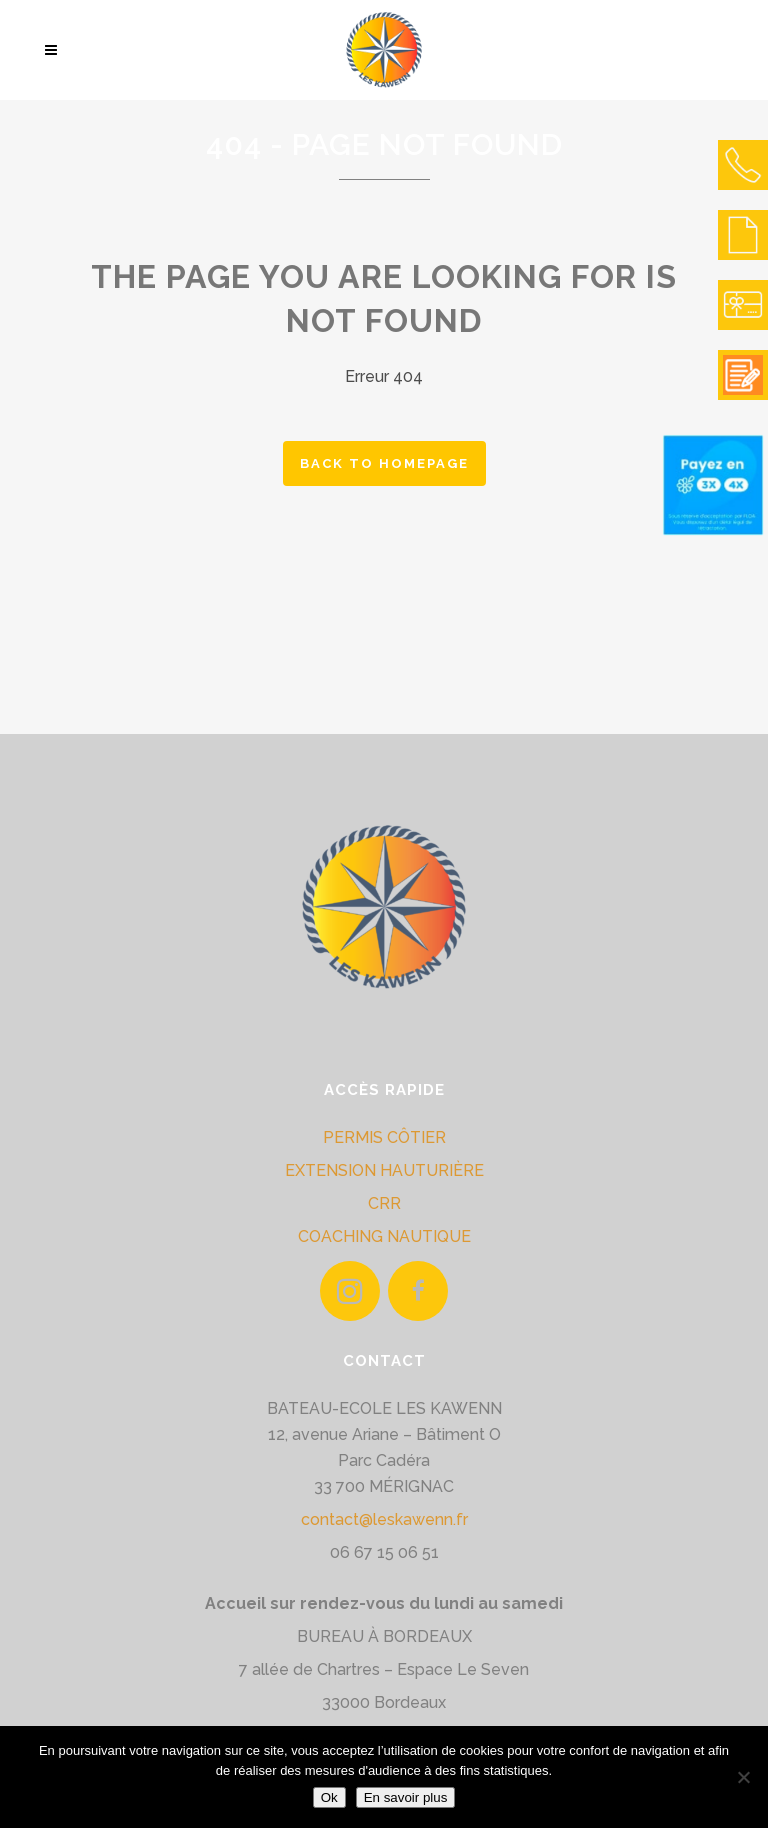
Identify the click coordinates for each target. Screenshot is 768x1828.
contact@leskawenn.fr (384, 1519)
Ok (329, 1797)
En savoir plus (406, 1797)
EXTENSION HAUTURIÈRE (384, 1170)
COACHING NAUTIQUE (384, 1236)
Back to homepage (384, 463)
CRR (384, 1203)
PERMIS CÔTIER (384, 1137)
